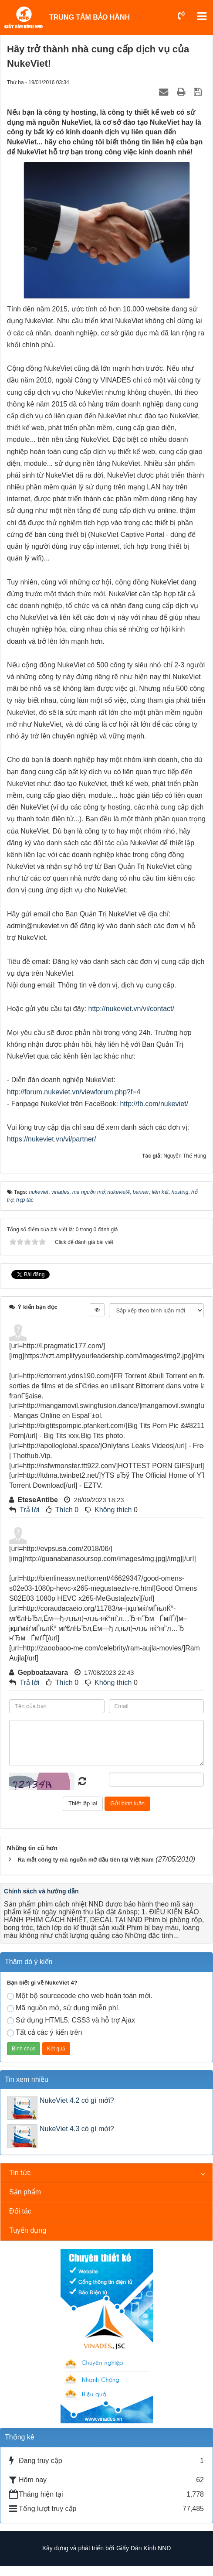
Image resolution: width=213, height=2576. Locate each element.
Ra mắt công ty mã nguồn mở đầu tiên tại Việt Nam (85, 1859)
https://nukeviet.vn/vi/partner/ (51, 1139)
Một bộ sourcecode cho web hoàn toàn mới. (79, 1996)
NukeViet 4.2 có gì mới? (77, 2100)
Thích (64, 1509)
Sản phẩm (25, 2192)
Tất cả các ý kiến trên (44, 2032)
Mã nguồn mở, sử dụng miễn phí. (63, 2008)
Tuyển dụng (27, 2230)
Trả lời (29, 1509)
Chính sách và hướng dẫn (41, 1891)
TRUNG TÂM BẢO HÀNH (89, 17)
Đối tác (20, 2211)
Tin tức (20, 2172)
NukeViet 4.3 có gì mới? (77, 2128)
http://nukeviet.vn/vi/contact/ (131, 1008)
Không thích (113, 1509)
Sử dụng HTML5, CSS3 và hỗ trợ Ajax (71, 2020)
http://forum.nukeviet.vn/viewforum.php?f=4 (73, 1092)
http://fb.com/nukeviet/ (154, 1103)
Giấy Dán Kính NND (143, 2548)
